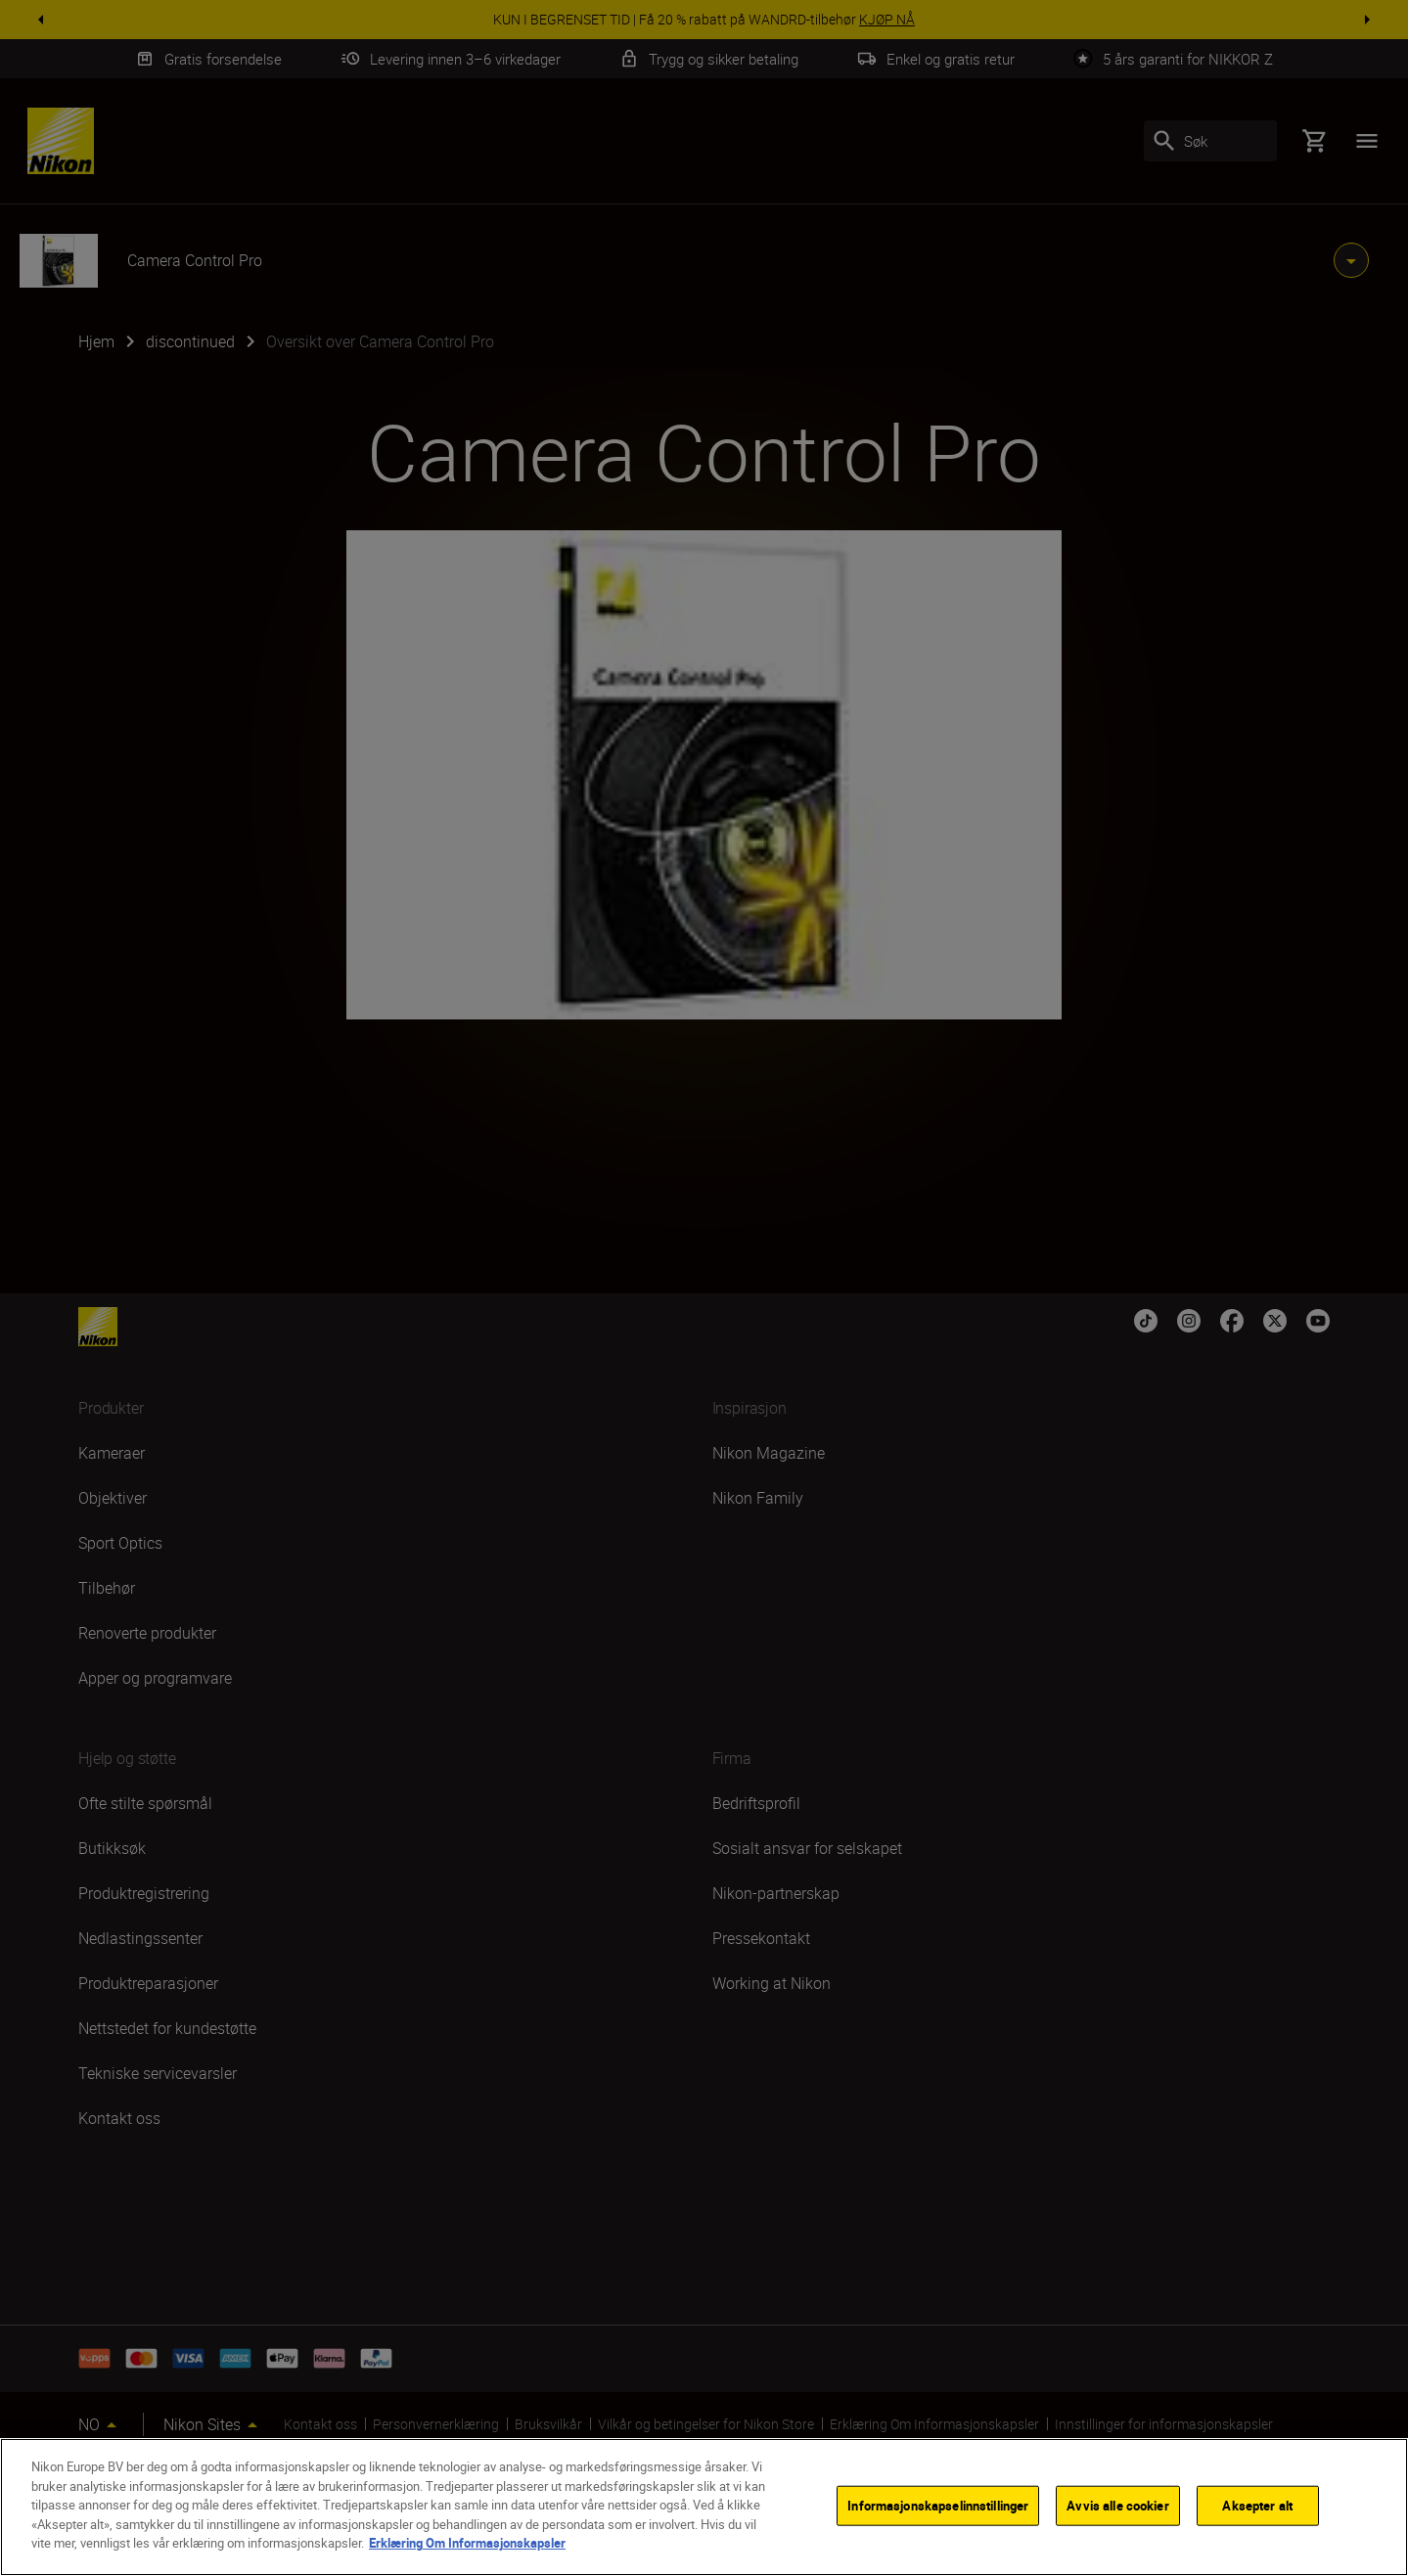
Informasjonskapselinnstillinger (937, 2504)
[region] (704, 2507)
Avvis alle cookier (1117, 2504)
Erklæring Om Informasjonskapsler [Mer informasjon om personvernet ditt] (467, 2543)
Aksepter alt (1257, 2504)
